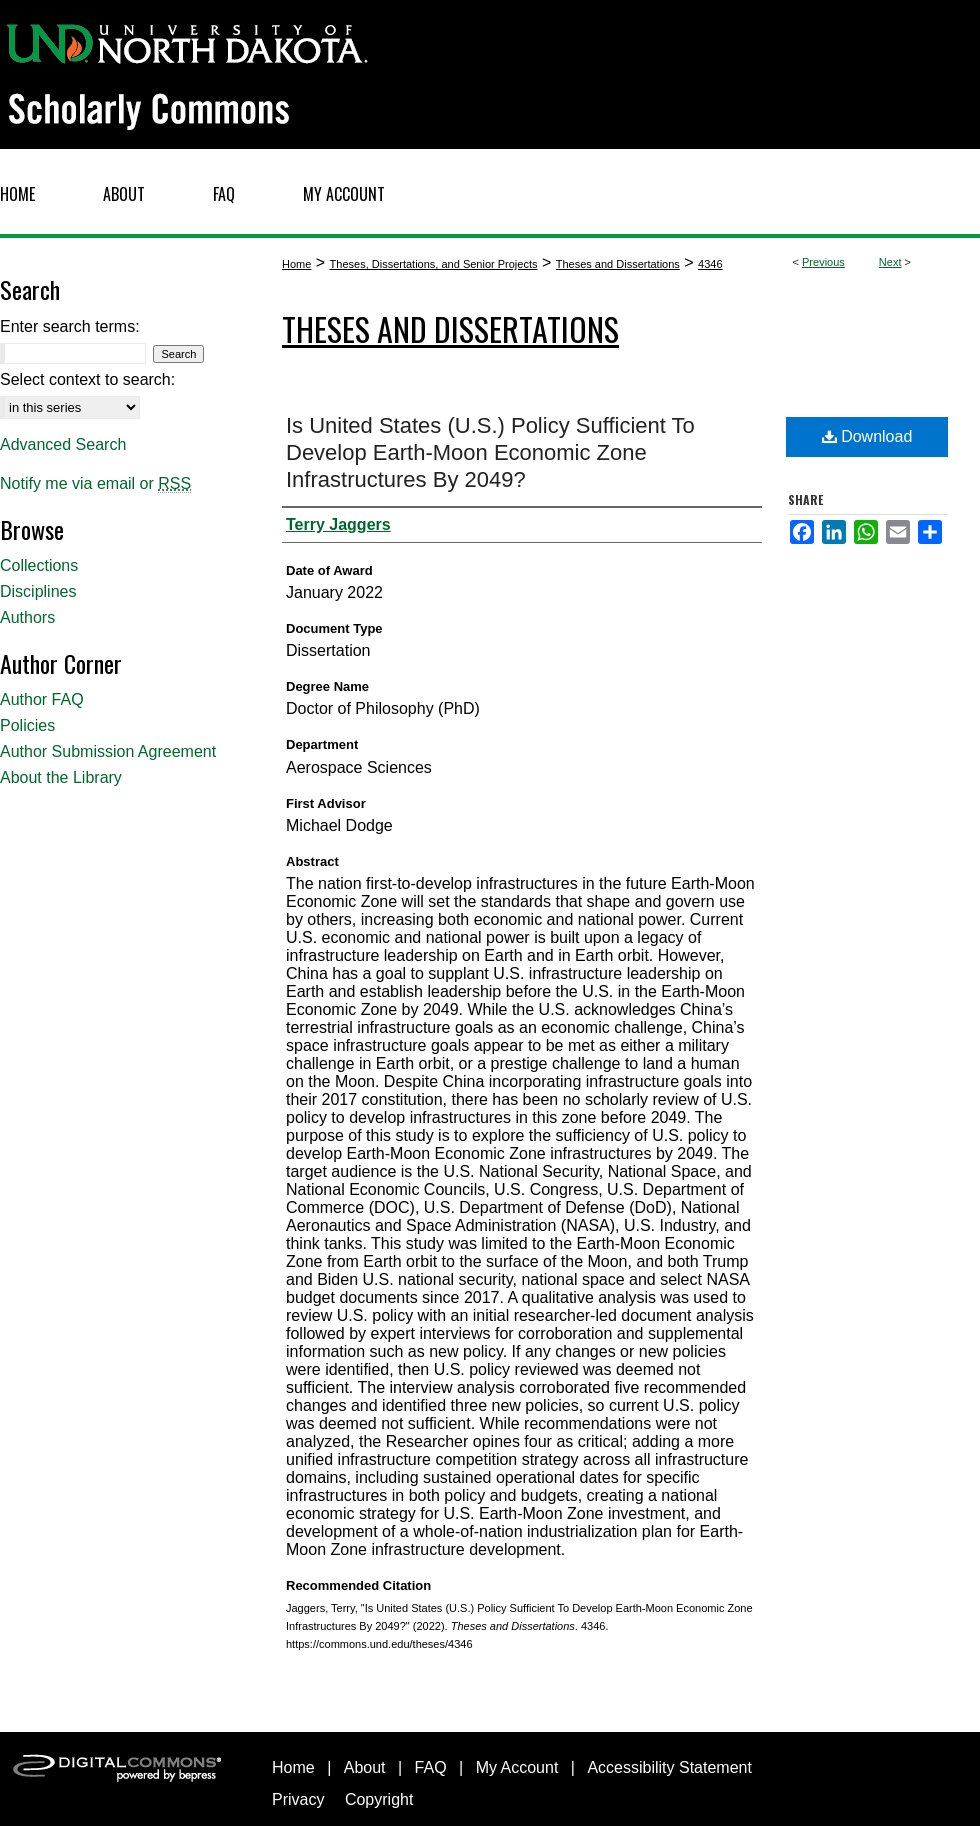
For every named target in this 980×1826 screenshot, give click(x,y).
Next (890, 262)
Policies (27, 725)
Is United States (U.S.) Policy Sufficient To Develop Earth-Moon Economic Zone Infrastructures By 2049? (490, 452)
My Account (517, 1767)
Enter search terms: (70, 326)
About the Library (61, 777)
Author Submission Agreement (108, 751)
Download (867, 436)
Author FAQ (42, 699)
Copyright (379, 1799)
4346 (710, 264)
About (365, 1767)
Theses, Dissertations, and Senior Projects (434, 264)
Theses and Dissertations (618, 264)
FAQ (431, 1767)
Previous (823, 262)
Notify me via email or (95, 484)
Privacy (298, 1799)
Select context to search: (87, 379)
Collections (39, 565)
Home (296, 264)
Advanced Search (63, 444)
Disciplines (38, 591)
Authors (27, 617)
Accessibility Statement (669, 1767)
